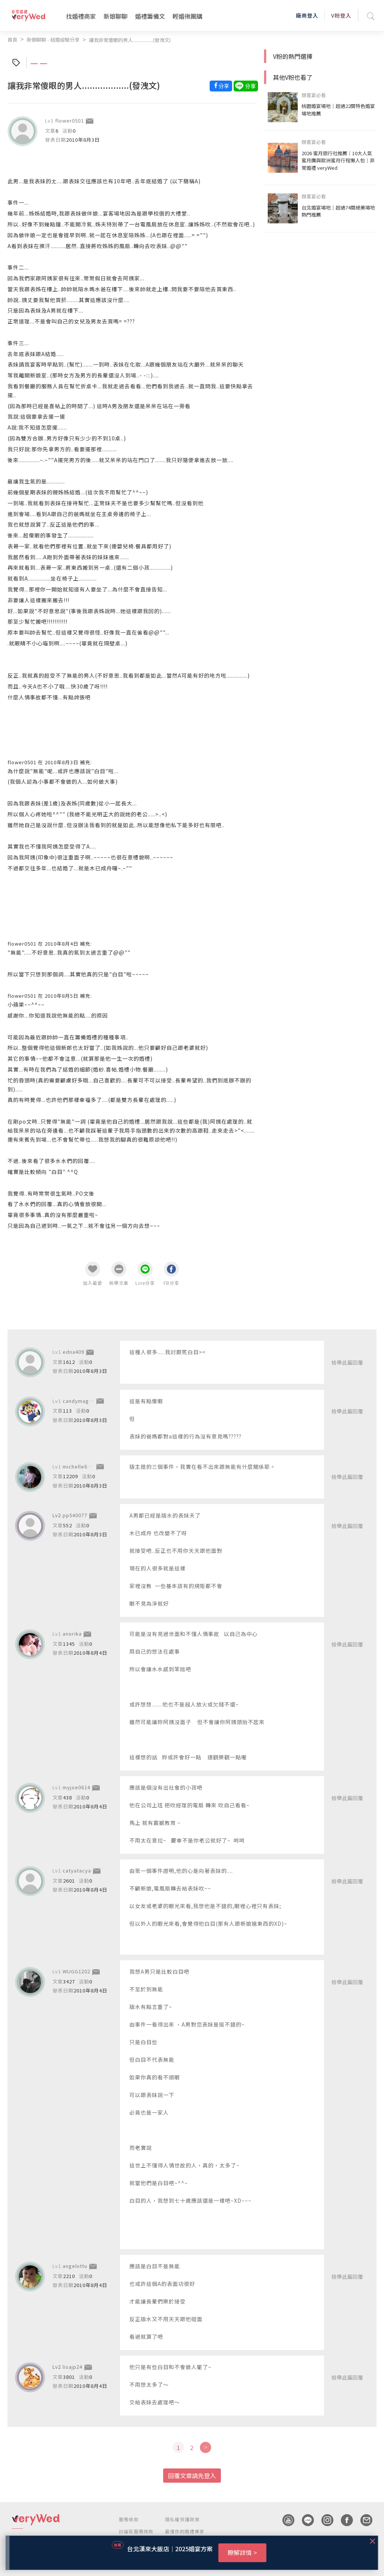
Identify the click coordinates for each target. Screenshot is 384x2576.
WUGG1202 (76, 1971)
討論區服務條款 (136, 2531)
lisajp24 (72, 2366)
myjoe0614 (76, 1787)
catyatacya (77, 1870)
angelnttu (75, 2265)
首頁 (12, 39)
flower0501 (69, 120)
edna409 (73, 1351)
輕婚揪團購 (187, 16)
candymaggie (80, 1400)
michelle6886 (79, 1466)
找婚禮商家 (81, 16)
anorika (72, 1633)
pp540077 (75, 1515)
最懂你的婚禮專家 (185, 2531)
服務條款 (129, 2519)
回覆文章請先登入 (192, 2475)
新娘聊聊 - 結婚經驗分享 (53, 39)
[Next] (205, 2447)
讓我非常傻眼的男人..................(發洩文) (130, 39)
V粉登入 (341, 15)
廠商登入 (307, 15)
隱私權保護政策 (182, 2519)
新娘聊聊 (116, 16)
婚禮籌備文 (150, 16)
